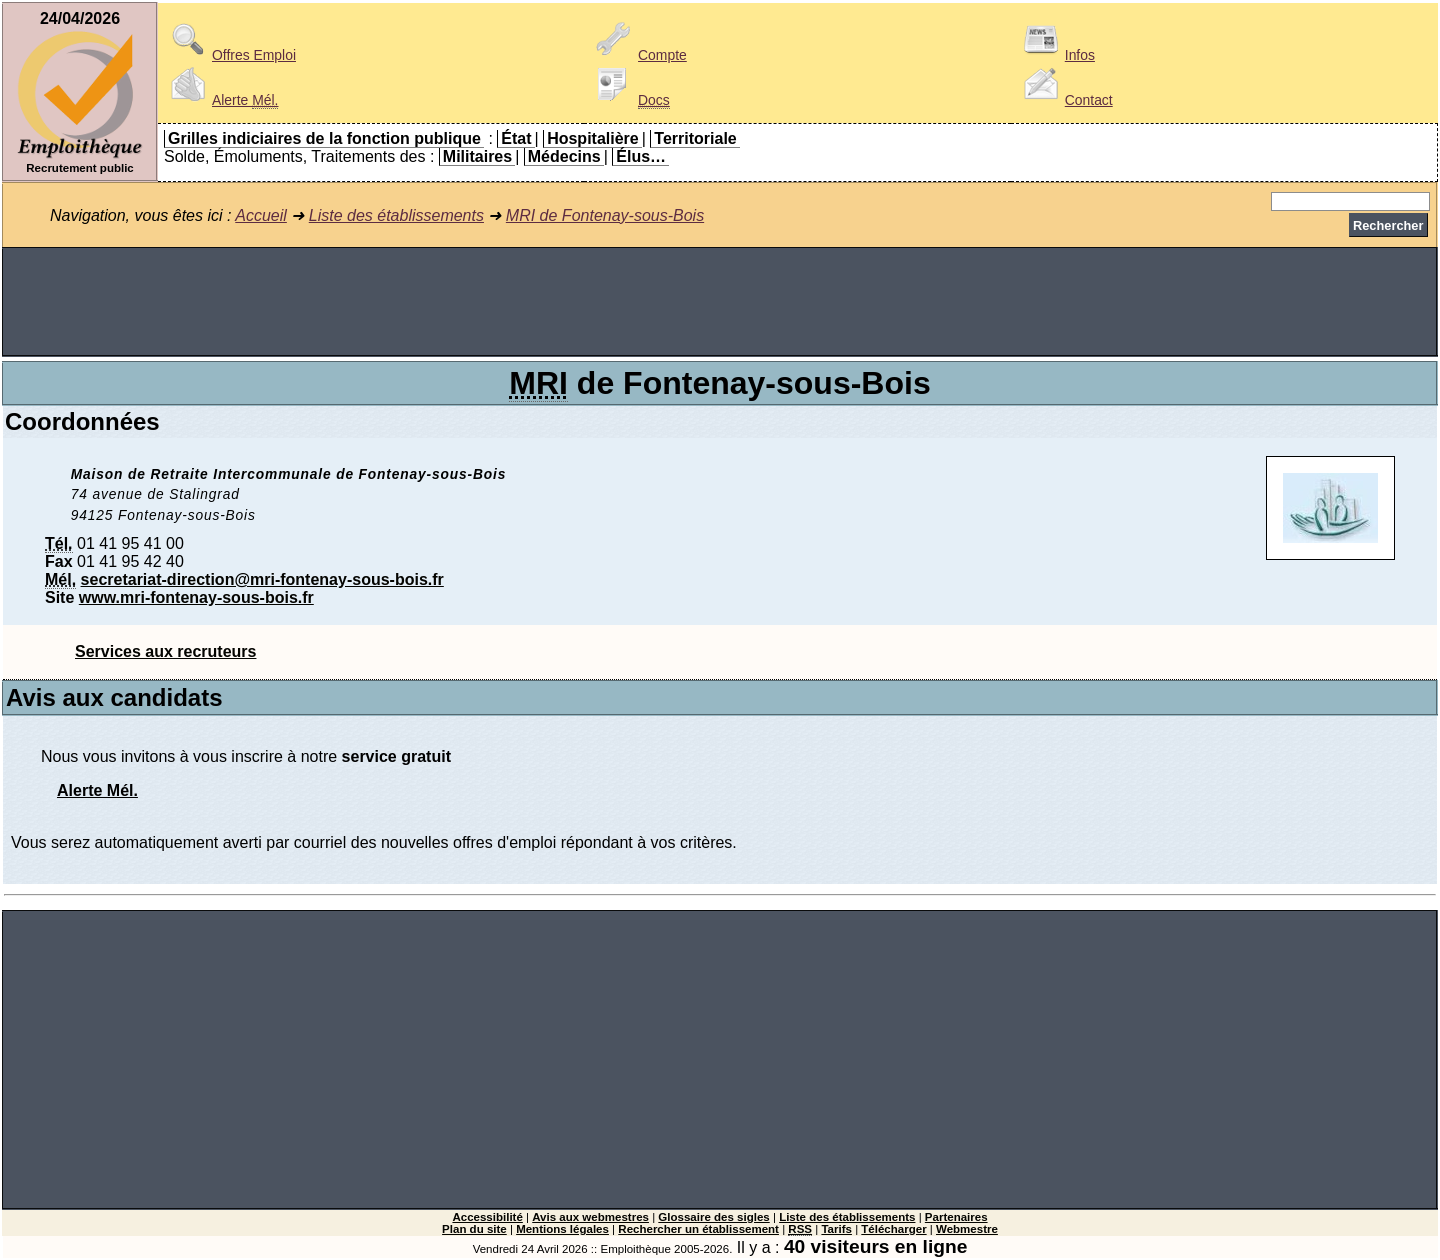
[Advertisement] (720, 302)
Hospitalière (593, 138)
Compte (638, 55)
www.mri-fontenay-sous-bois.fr (196, 597)
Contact (1065, 100)
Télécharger (893, 1229)
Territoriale (695, 138)
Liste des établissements (396, 215)
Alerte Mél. (97, 790)
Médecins (564, 156)
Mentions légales (562, 1229)
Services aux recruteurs (165, 651)
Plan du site (474, 1229)
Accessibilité (487, 1217)
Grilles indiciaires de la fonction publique (324, 138)
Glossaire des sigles (713, 1217)
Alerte (221, 100)
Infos (1056, 55)
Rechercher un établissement (698, 1229)
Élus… (641, 156)
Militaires (477, 156)
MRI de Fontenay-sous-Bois (605, 215)
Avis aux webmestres (590, 1217)
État (516, 138)
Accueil (261, 215)
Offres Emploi (230, 55)
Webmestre (967, 1229)
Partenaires (956, 1217)
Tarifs (836, 1229)
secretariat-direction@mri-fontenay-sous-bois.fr (262, 579)
